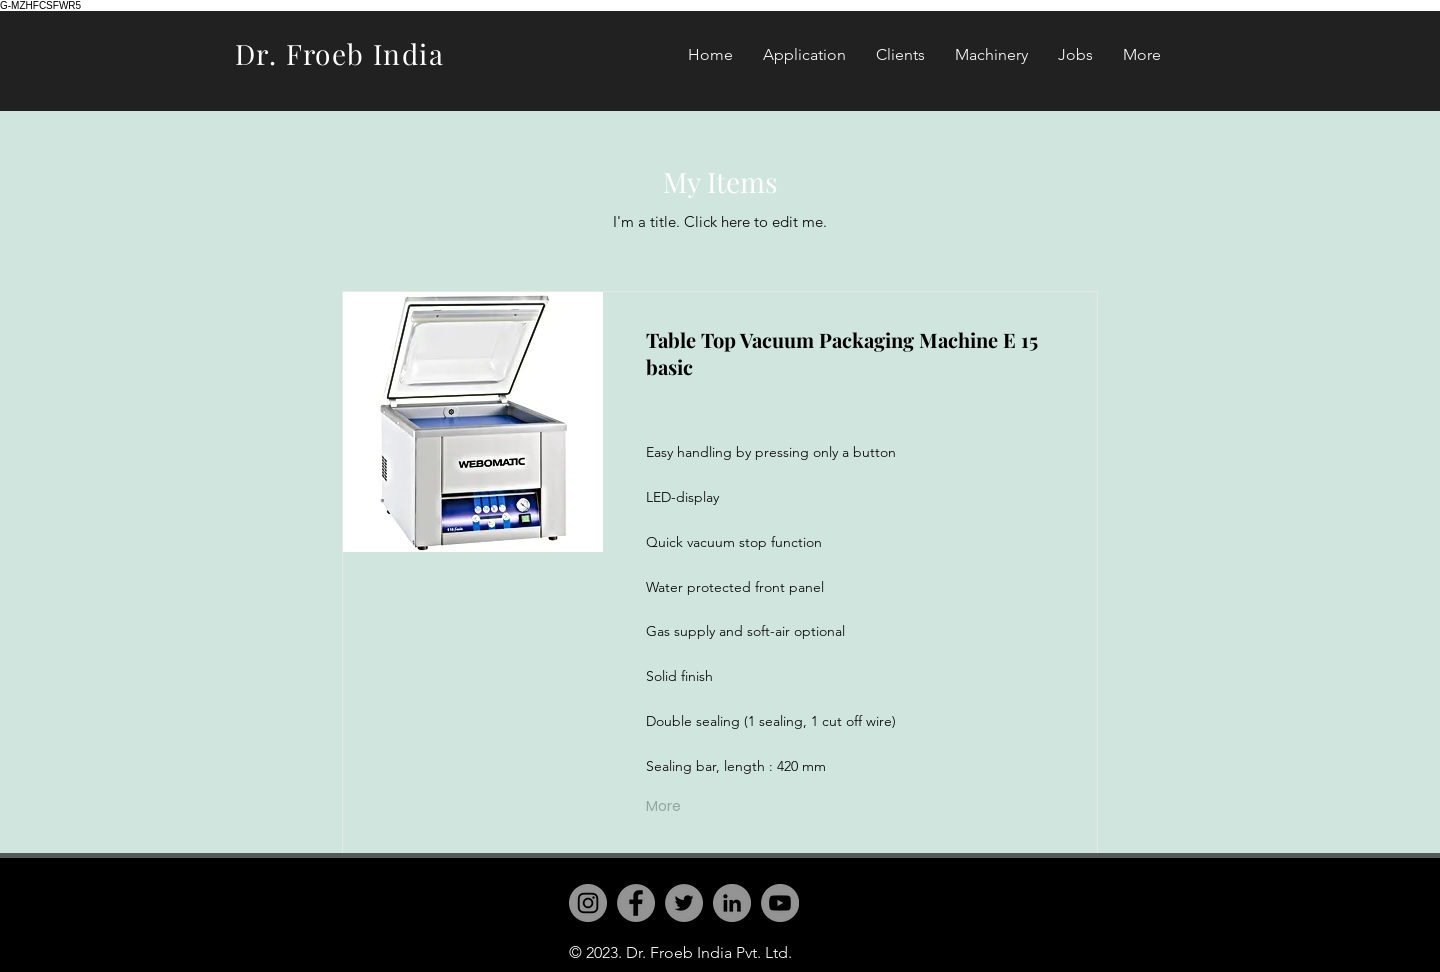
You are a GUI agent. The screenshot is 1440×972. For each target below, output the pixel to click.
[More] (665, 807)
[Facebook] (636, 903)
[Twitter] (684, 903)
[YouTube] (780, 903)
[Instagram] (588, 903)
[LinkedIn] (732, 903)
